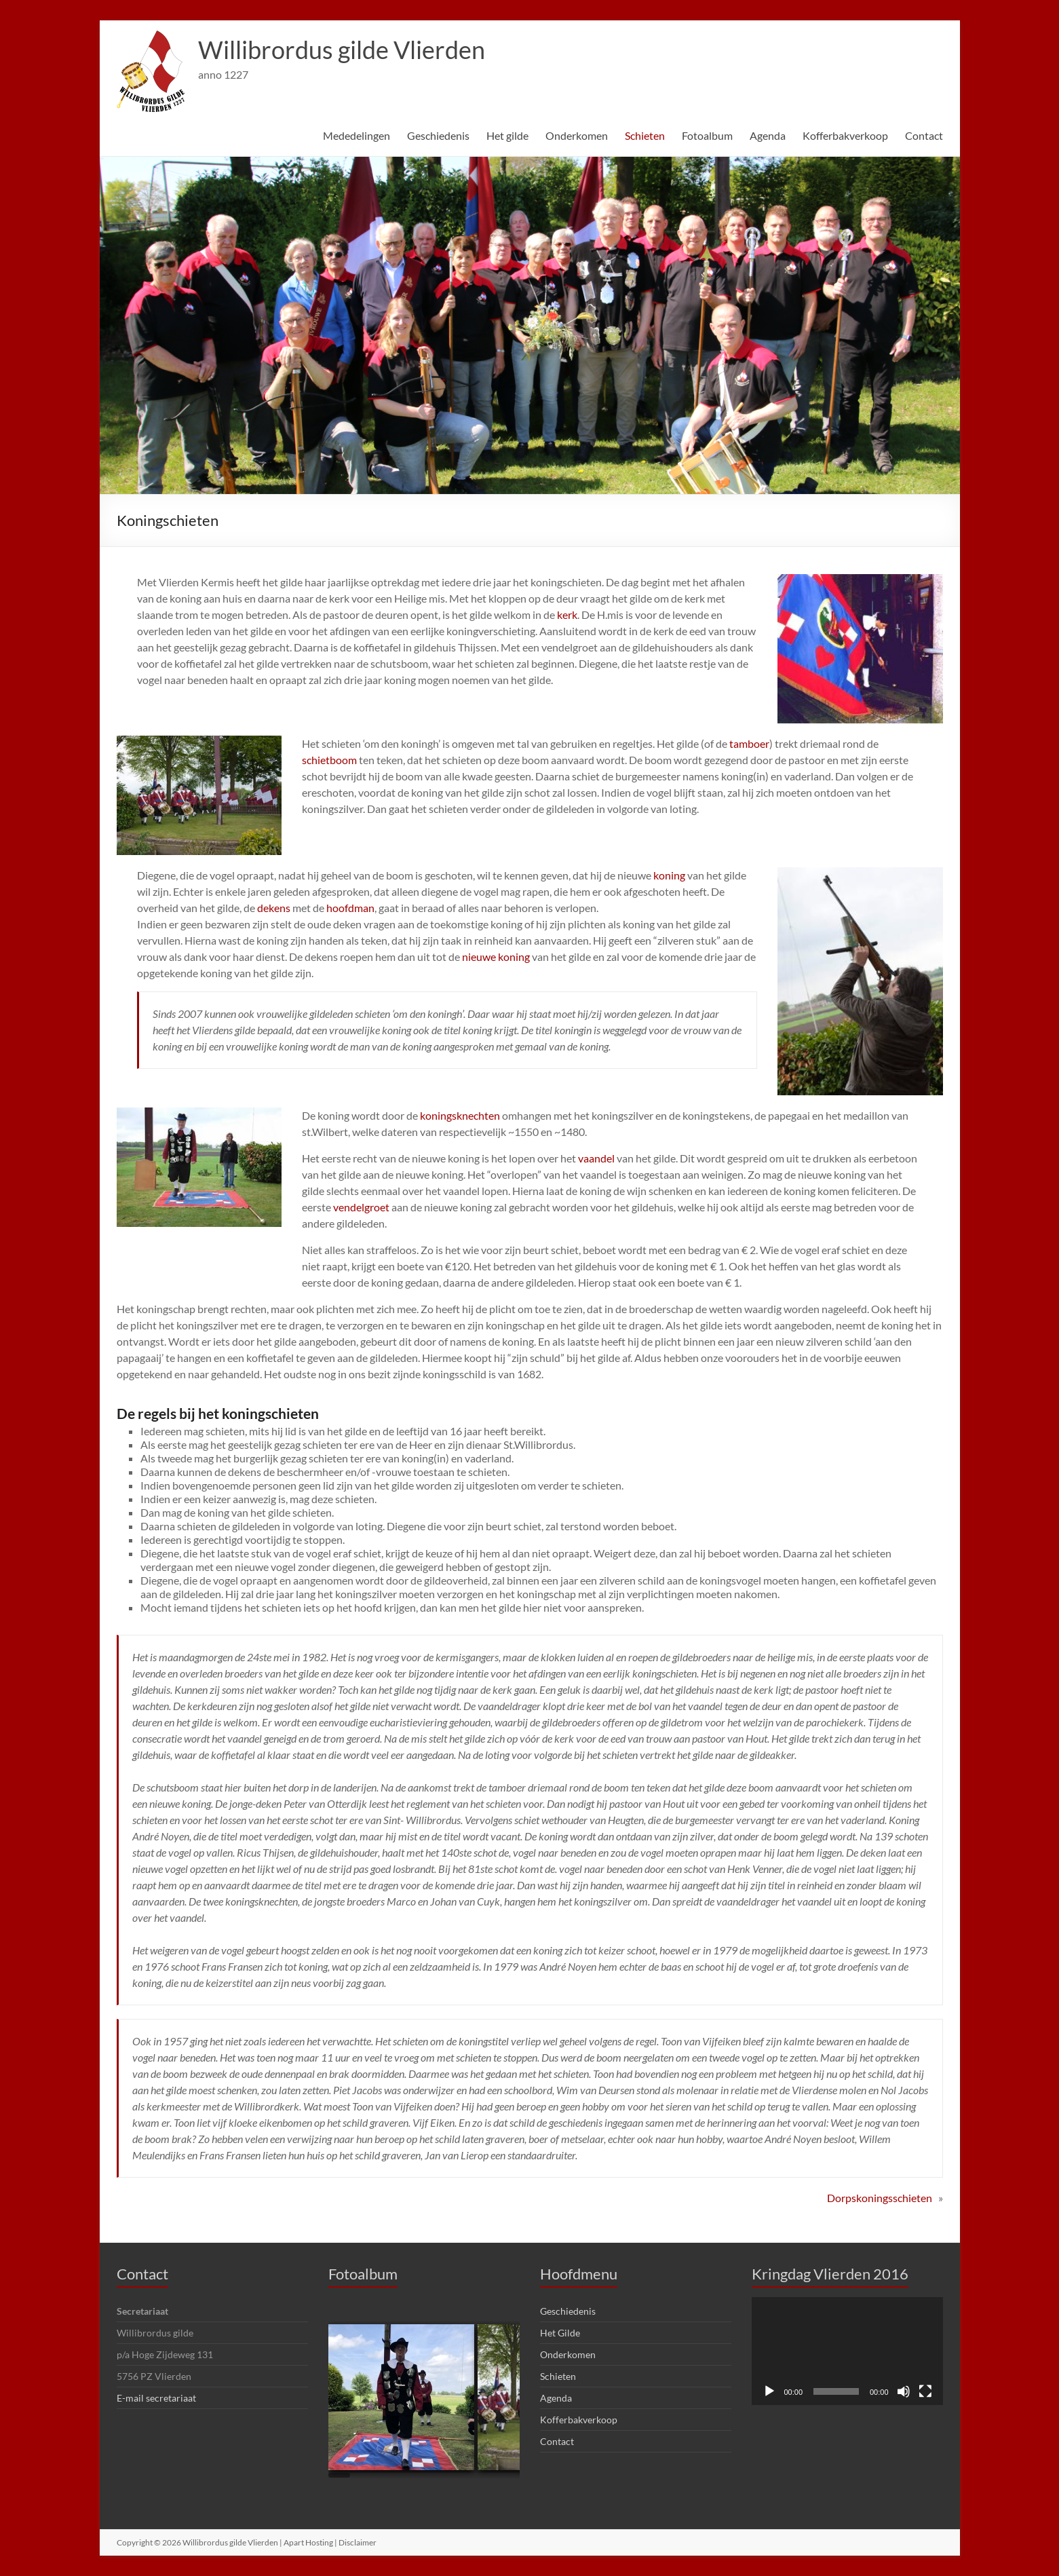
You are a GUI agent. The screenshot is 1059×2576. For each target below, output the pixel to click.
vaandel (596, 1158)
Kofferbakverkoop (845, 135)
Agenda (768, 135)
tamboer (749, 743)
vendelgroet (361, 1206)
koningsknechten (460, 1115)
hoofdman (350, 907)
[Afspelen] (769, 2391)
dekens (274, 907)
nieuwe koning (496, 956)
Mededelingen (356, 135)
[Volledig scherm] (925, 2391)
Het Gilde (560, 2332)
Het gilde (507, 135)
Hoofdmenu (578, 2274)
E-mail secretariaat (156, 2398)
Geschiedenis (438, 135)
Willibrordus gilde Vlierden (341, 49)
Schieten (645, 135)
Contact (924, 135)
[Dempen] (903, 2391)
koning (669, 875)
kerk (567, 614)
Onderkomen (576, 135)
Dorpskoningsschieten (879, 2197)
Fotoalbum (707, 135)
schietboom (329, 759)
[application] (847, 2351)
